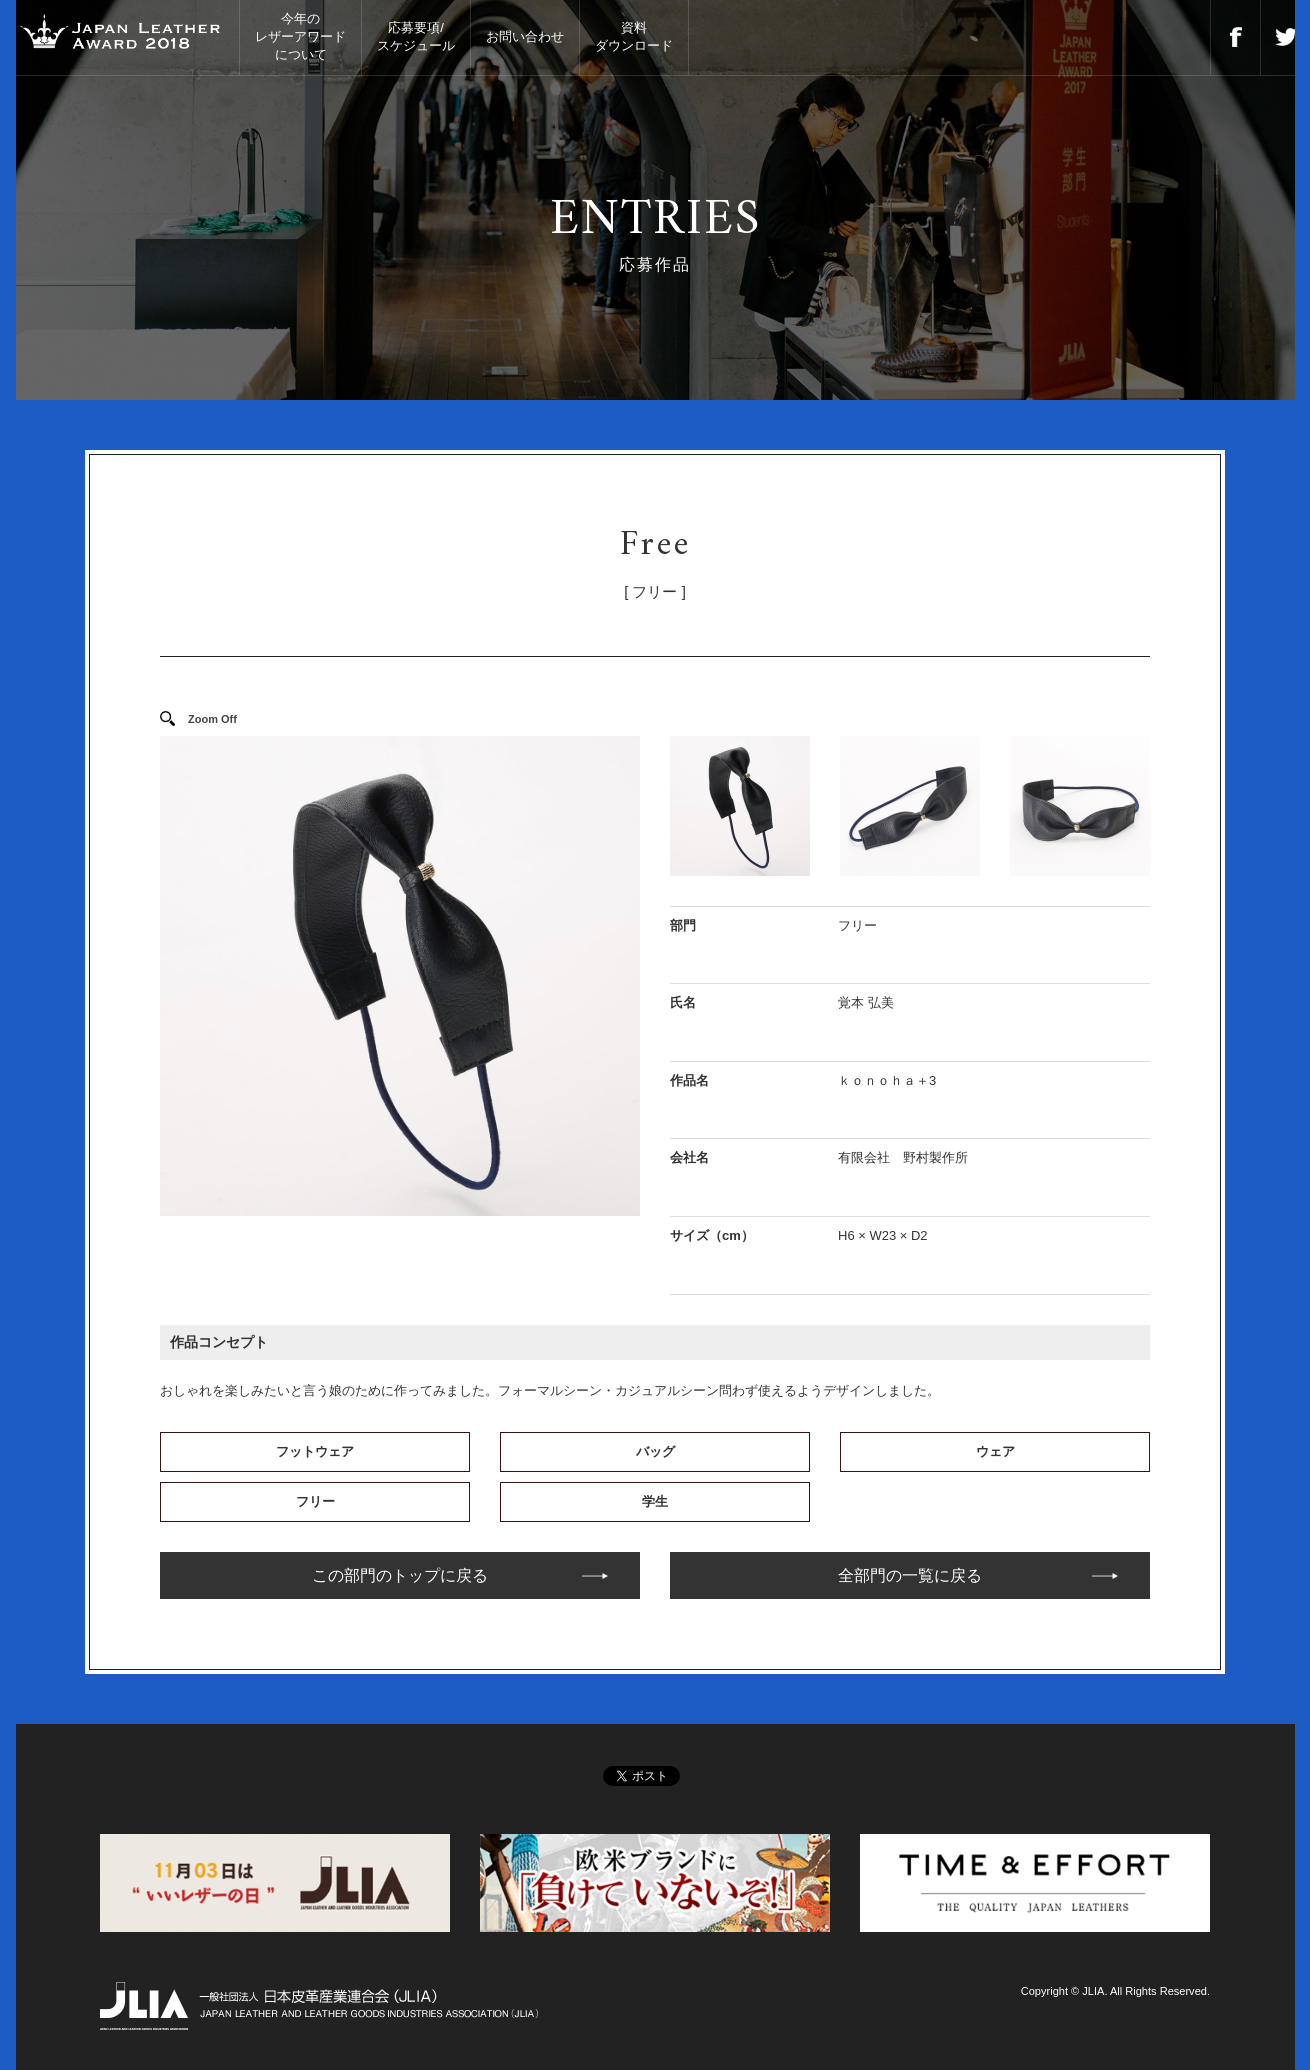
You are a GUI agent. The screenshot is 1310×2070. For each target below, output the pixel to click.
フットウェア (315, 1451)
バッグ (655, 1451)
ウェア (995, 1451)
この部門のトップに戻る (400, 1575)
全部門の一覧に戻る (910, 1575)
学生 (655, 1501)
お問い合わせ (525, 36)
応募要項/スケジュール (416, 36)
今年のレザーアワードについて (300, 36)
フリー (315, 1501)
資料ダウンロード (634, 36)
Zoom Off (212, 719)
